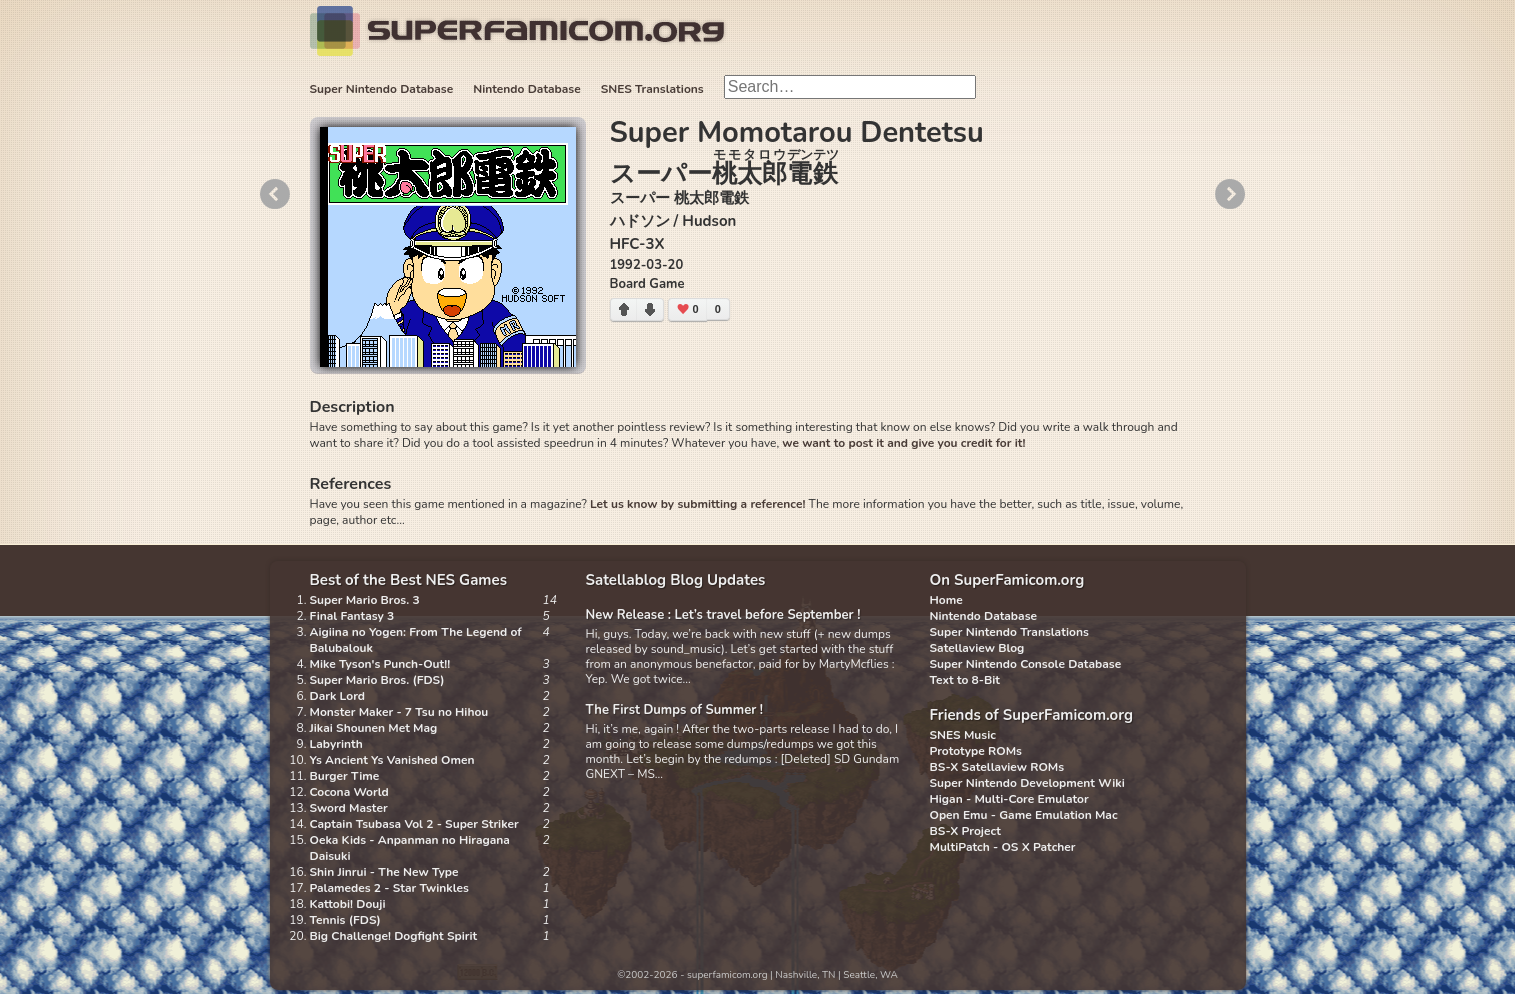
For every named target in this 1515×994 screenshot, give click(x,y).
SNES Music (963, 735)
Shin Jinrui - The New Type (384, 872)
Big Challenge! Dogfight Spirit (394, 936)
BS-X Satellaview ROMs (997, 767)
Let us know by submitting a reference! (697, 504)
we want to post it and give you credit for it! (903, 443)
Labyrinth (336, 744)
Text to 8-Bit (965, 680)
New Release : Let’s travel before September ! (723, 615)
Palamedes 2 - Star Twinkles (389, 888)
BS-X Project (965, 831)
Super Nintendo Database (382, 89)
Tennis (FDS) (345, 920)
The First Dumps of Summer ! (675, 710)
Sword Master (349, 808)
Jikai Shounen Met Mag (374, 728)
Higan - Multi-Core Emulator (1009, 799)
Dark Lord (338, 696)
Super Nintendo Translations (1009, 632)
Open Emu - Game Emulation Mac (1024, 815)
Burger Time (345, 776)
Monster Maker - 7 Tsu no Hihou (399, 712)
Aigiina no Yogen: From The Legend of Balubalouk (416, 640)
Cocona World (349, 792)
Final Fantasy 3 (352, 616)
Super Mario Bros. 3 (365, 600)
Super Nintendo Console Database (1026, 664)
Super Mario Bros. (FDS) (377, 680)
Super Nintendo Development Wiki (1027, 783)
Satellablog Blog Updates (676, 580)
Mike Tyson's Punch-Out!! (380, 664)
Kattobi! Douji (348, 904)
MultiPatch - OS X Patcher (1003, 847)
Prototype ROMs (976, 751)
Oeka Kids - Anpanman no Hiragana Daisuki (410, 848)
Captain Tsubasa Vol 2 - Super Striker (414, 824)
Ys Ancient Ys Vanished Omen (392, 760)
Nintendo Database (527, 89)
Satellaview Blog (977, 648)
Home (946, 600)
